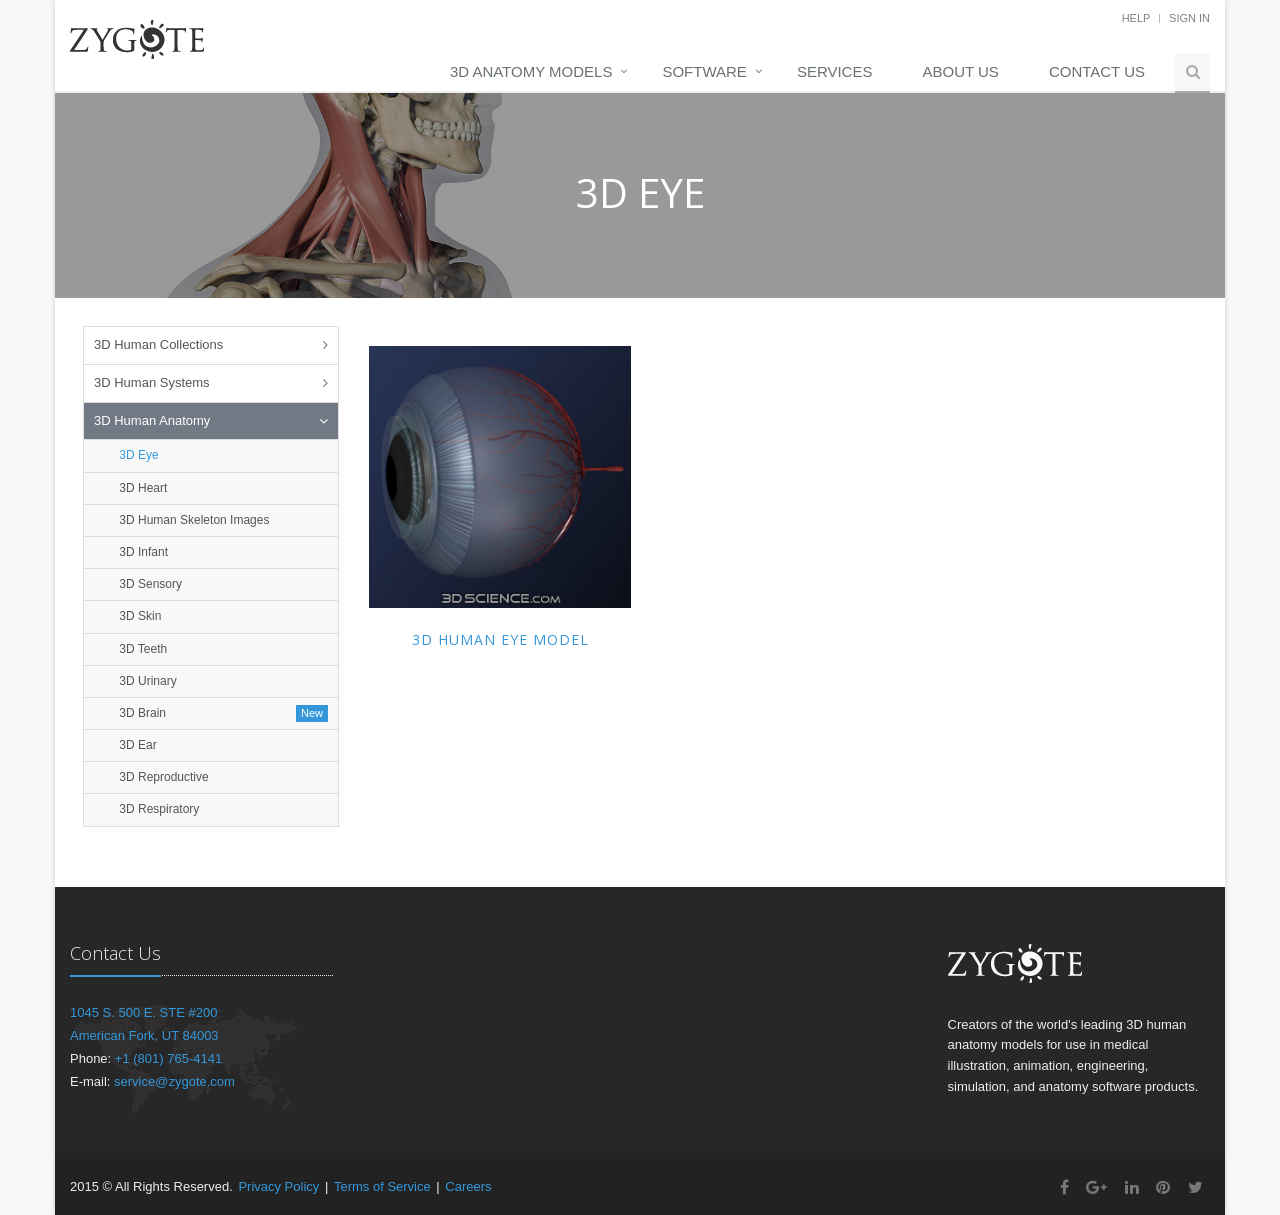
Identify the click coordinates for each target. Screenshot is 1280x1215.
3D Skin (138, 616)
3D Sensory (149, 584)
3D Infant (142, 552)
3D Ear (136, 745)
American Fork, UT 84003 (144, 1035)
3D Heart (141, 488)
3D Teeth (141, 649)
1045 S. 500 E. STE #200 (143, 1012)
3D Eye (137, 455)
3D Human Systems (152, 382)
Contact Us (1097, 71)
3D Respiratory (157, 809)
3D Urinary (146, 681)
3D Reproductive (162, 777)
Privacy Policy (278, 1186)
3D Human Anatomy (152, 420)
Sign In (1189, 18)
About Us (960, 71)
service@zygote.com (174, 1081)
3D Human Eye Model (500, 639)
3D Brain (141, 713)
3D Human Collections (158, 344)
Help (1136, 18)
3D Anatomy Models (531, 71)
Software (704, 71)
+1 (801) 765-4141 (168, 1058)
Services (835, 71)
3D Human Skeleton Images (192, 520)
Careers (468, 1186)
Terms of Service (382, 1186)
